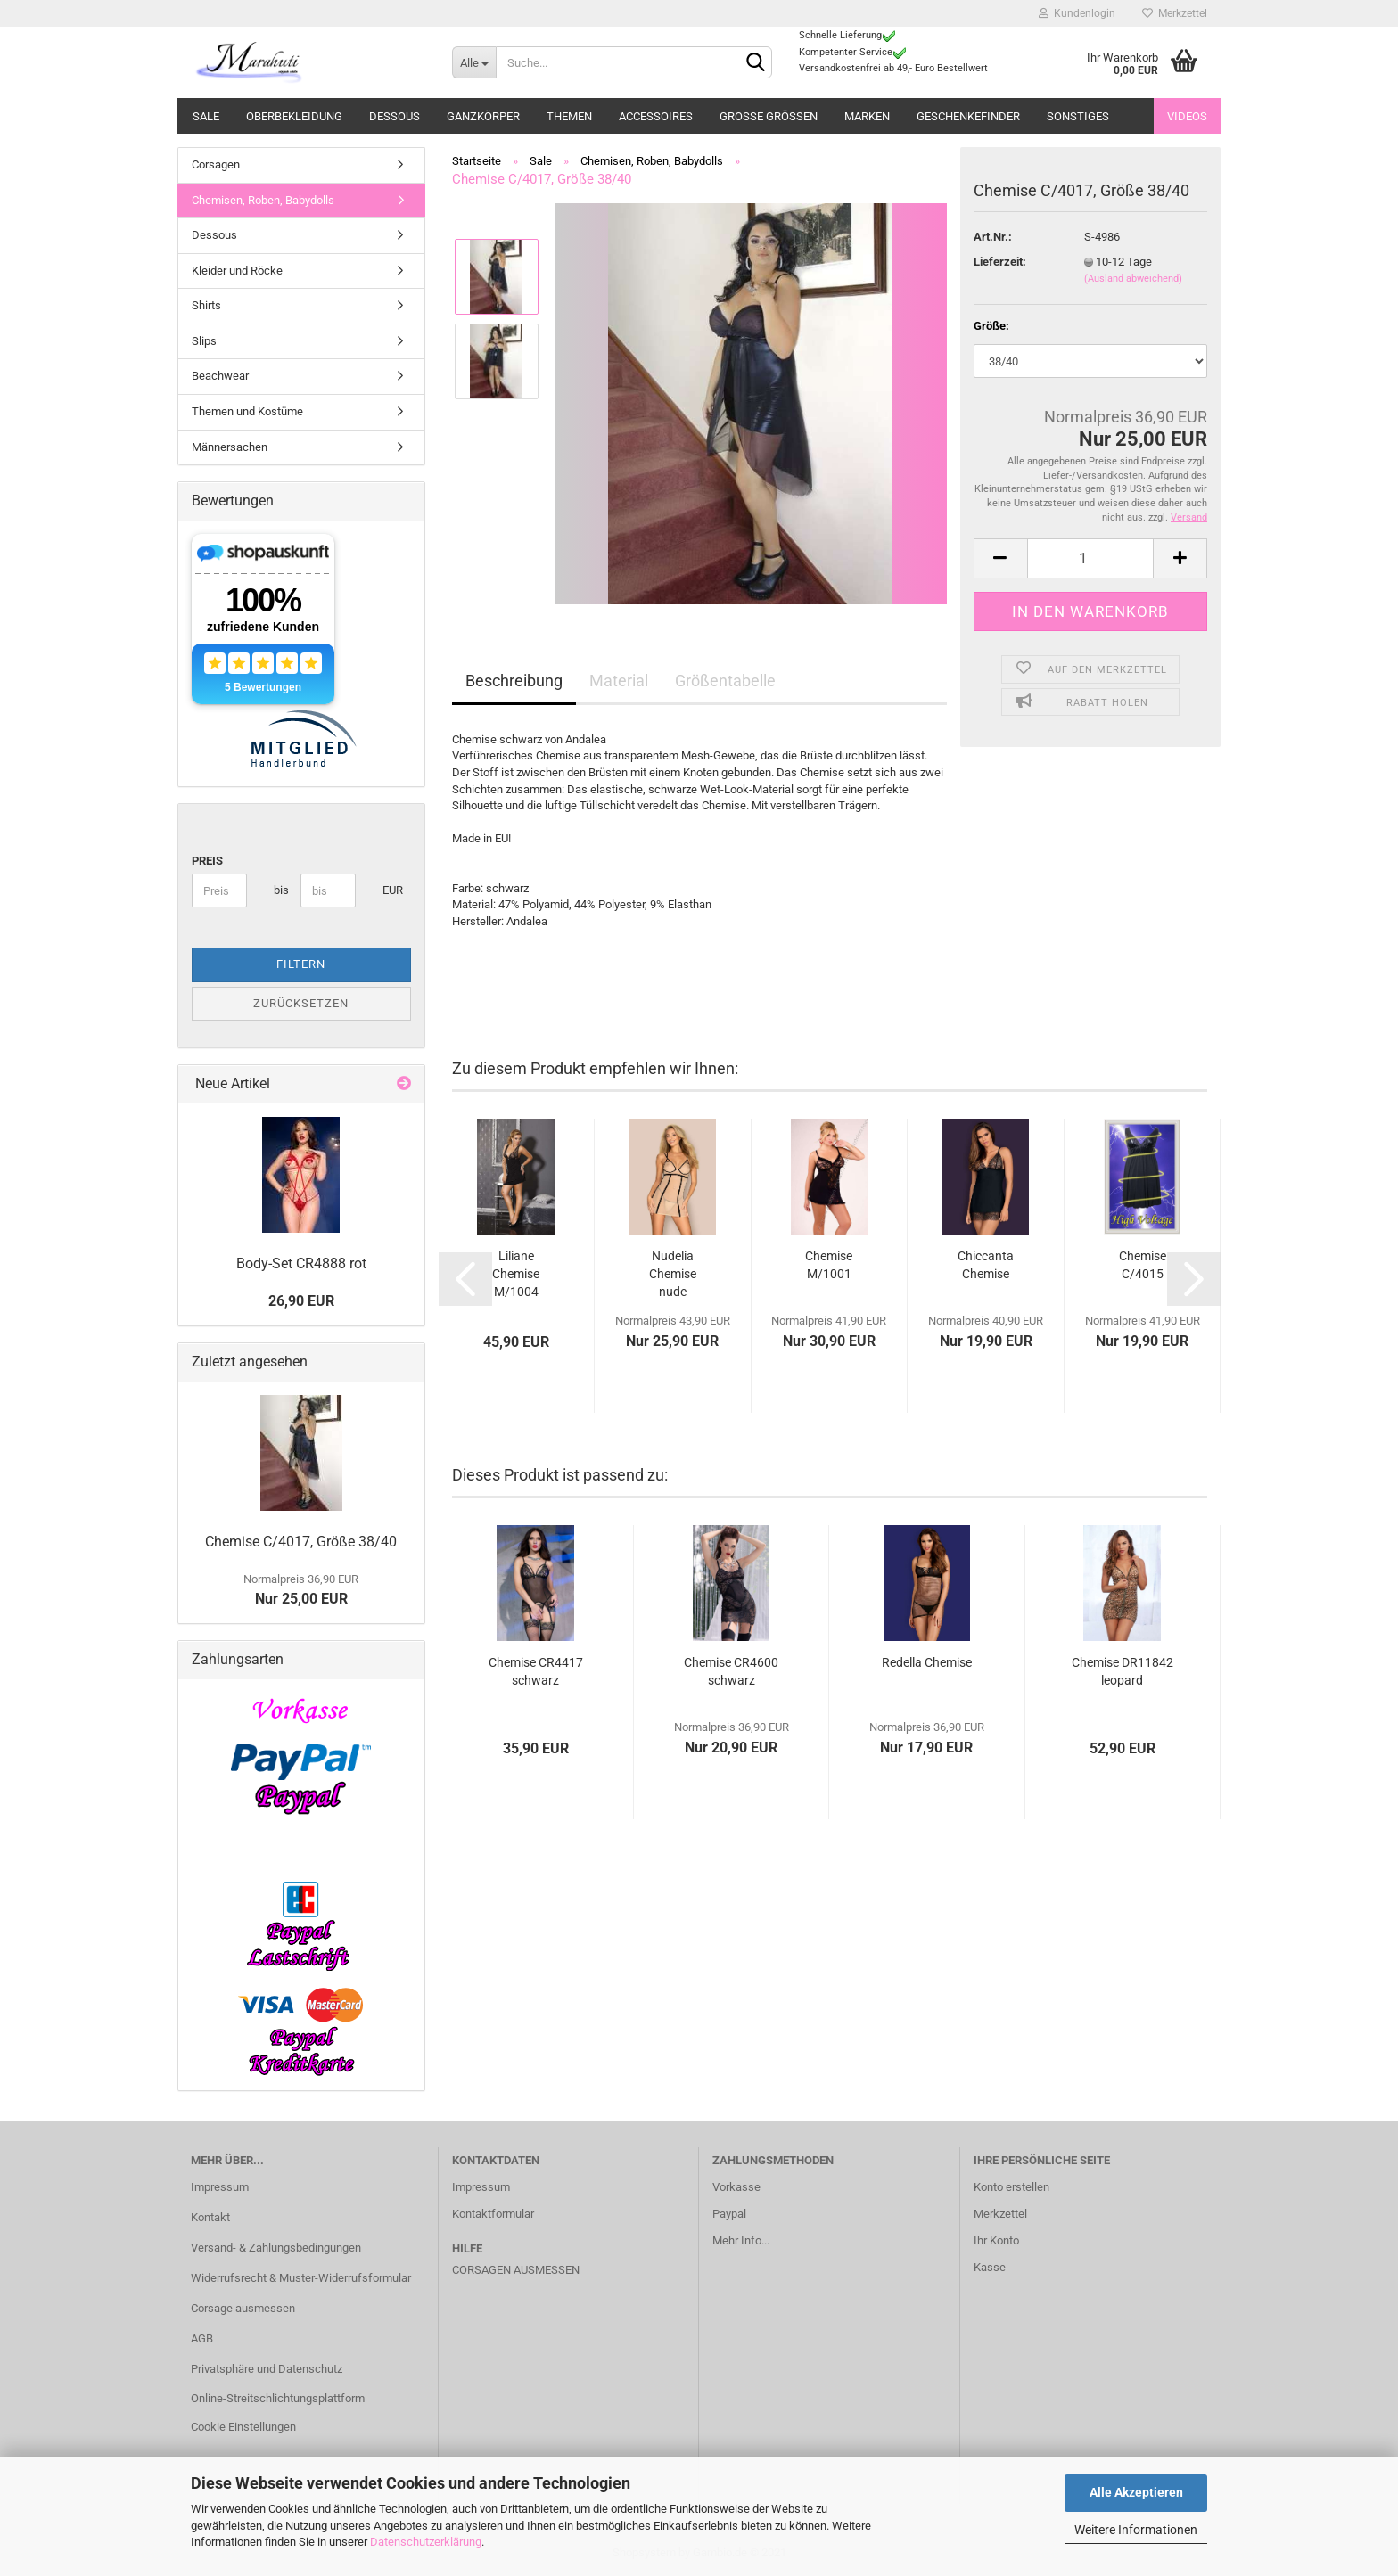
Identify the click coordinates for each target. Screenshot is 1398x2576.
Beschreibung (514, 680)
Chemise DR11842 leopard (1122, 1671)
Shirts (206, 305)
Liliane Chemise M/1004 (515, 1274)
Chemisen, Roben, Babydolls (263, 200)
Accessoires (656, 116)
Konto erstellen (1011, 2187)
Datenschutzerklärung (425, 2541)
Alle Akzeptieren (1136, 2492)
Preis (207, 860)
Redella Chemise (927, 1662)
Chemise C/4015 (1142, 1265)
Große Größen (769, 116)
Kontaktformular (493, 2213)
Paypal (729, 2213)
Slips (204, 341)
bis (280, 890)
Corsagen (216, 164)
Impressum (220, 2187)
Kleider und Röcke (237, 270)
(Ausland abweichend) (1133, 278)
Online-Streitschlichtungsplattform (278, 2398)
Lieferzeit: (1000, 261)
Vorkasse (736, 2187)
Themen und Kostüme (247, 411)
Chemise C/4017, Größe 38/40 (301, 1541)
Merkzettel (1174, 13)
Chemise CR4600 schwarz (731, 1671)
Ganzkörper (483, 116)
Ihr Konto (996, 2240)
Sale (206, 116)
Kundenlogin (1077, 13)
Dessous (394, 116)
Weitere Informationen (1135, 2530)
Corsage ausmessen (243, 2308)
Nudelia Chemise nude (672, 1274)
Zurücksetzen (301, 1003)
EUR (389, 890)
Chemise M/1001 (828, 1265)
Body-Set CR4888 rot (301, 1263)
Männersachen (229, 447)
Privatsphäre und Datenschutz (266, 2368)
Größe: (991, 325)
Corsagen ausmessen (516, 2270)
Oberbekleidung (294, 116)
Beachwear (220, 375)
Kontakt (210, 2217)
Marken (867, 116)
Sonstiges (1078, 116)
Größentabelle (725, 680)
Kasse (990, 2267)
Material (618, 680)
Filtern (300, 964)
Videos (1187, 116)
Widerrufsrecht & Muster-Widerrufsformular (301, 2278)
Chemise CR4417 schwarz (536, 1671)
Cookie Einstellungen (243, 2426)
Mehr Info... (740, 2240)
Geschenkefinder (968, 116)
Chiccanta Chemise (986, 1265)
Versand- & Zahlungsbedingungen (276, 2247)
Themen (569, 116)
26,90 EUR (301, 1300)
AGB (202, 2338)
